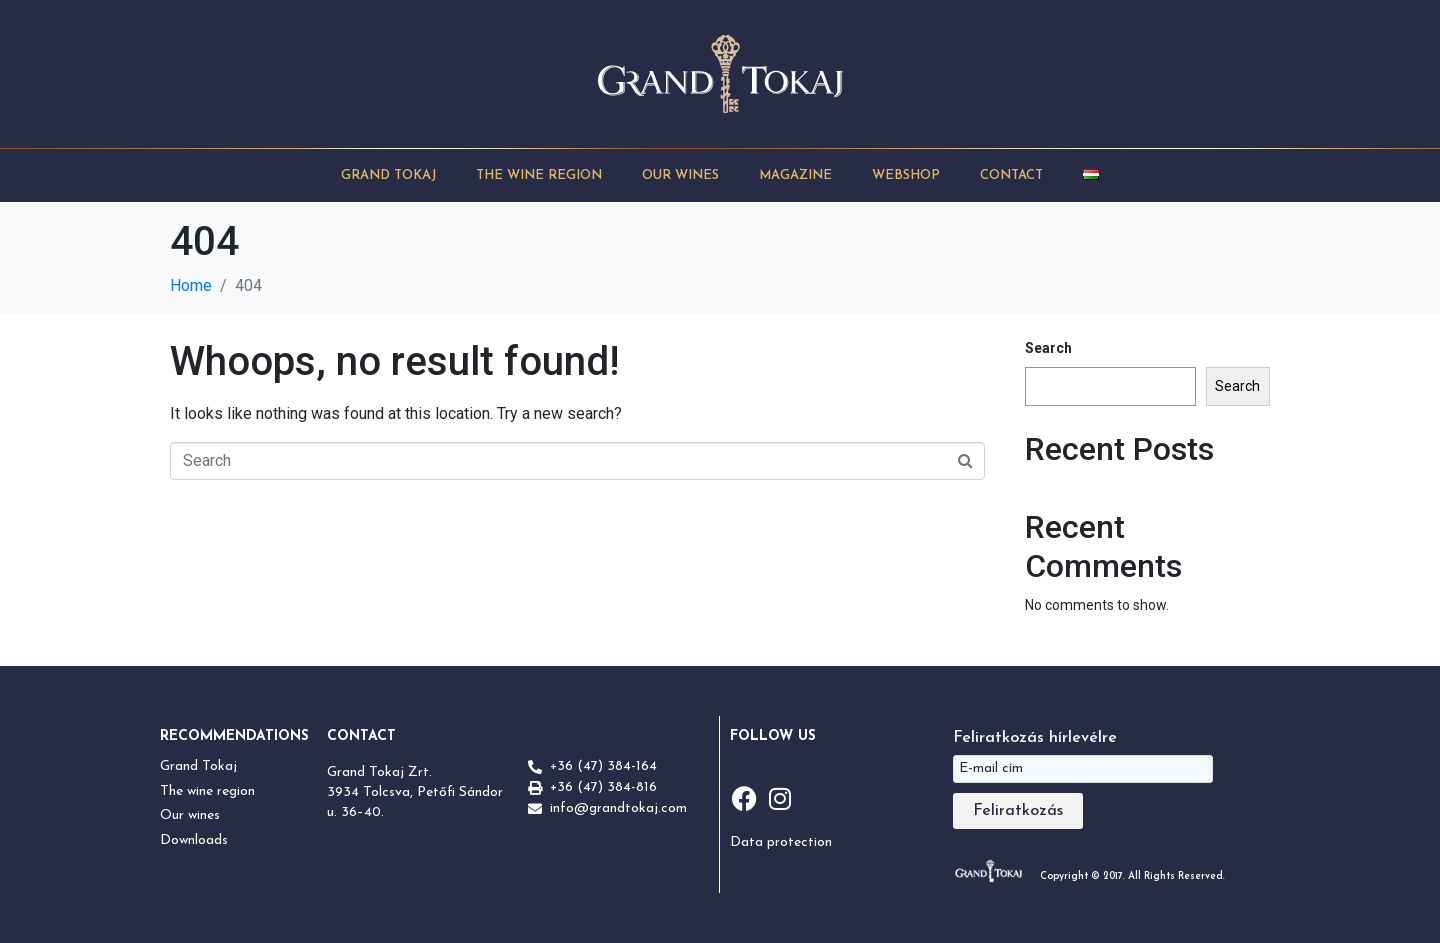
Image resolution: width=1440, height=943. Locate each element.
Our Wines (680, 175)
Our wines (190, 815)
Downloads (194, 840)
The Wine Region (539, 175)
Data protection (781, 842)
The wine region (207, 791)
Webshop (906, 175)
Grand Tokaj (388, 175)
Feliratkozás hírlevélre (1035, 738)
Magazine (795, 175)
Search (1048, 348)
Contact (1011, 175)
